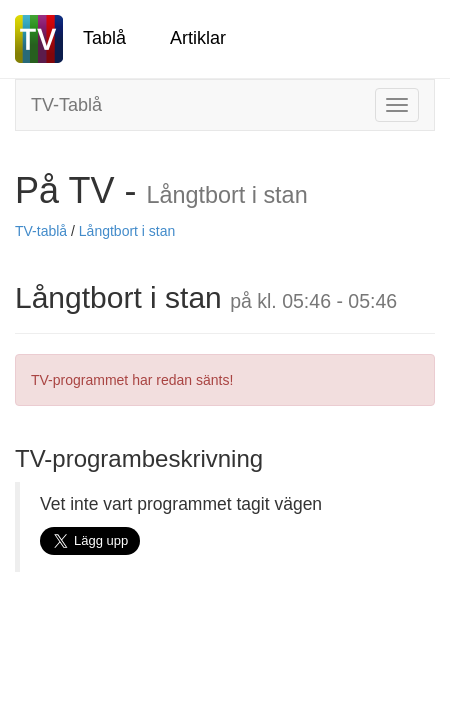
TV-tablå (41, 231)
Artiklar (198, 38)
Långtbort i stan (127, 231)
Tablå (104, 38)
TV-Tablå (66, 105)
